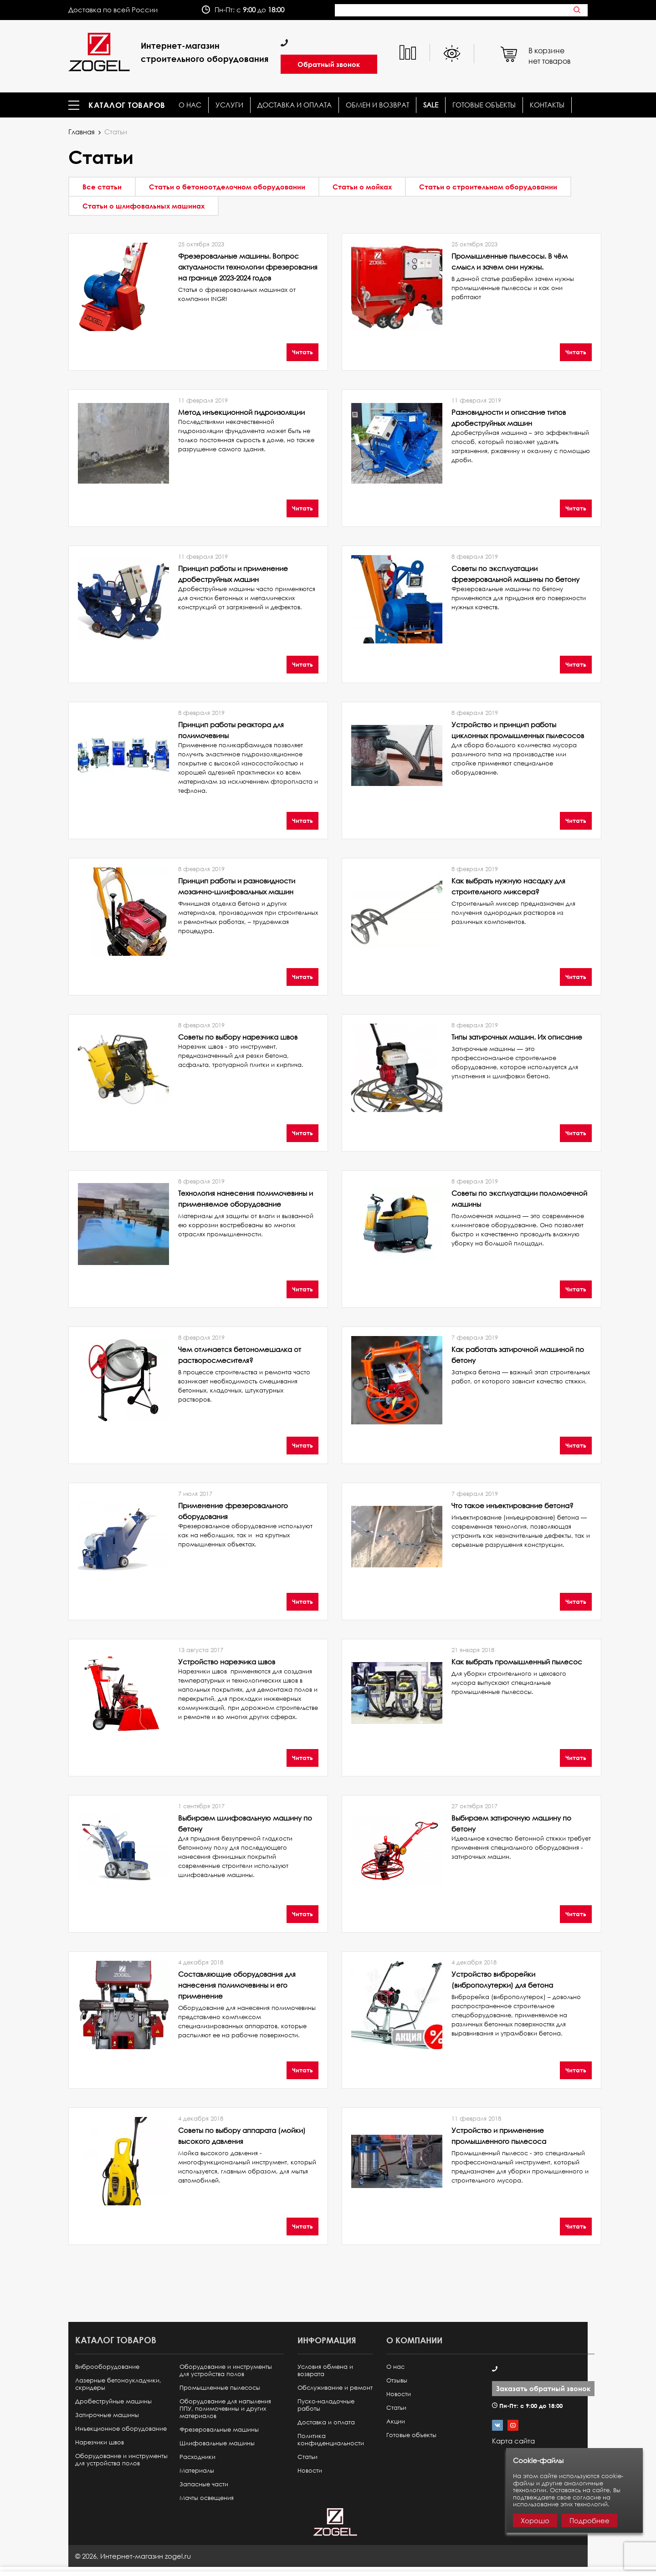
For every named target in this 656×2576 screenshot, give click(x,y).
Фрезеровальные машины (219, 2429)
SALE (430, 105)
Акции (395, 2421)
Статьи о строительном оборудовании (488, 187)
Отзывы (396, 2380)
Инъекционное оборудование (121, 2429)
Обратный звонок (328, 64)
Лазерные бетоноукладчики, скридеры (118, 2384)
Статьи (307, 2457)
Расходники (197, 2457)
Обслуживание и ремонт (335, 2388)
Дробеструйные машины (113, 2401)
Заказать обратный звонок (543, 2388)
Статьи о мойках (362, 187)
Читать (302, 352)
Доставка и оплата (294, 105)
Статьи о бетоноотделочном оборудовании (227, 187)
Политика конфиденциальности (330, 2439)
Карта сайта (513, 2440)
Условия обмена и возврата (325, 2370)
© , (133, 2556)
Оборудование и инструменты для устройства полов (121, 2459)
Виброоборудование (107, 2367)
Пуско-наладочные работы (325, 2405)
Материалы (196, 2470)
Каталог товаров (126, 105)
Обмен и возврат (377, 105)
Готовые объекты (484, 105)
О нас (190, 105)
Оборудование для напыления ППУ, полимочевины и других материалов (225, 2408)
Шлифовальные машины (217, 2443)
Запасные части (203, 2484)
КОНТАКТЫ (547, 105)
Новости (309, 2470)
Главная (81, 131)
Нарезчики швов (99, 2442)
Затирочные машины (107, 2415)
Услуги (229, 105)
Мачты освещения (206, 2498)
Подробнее (589, 2520)
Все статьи (102, 187)
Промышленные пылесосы (219, 2388)
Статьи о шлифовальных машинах (143, 206)
